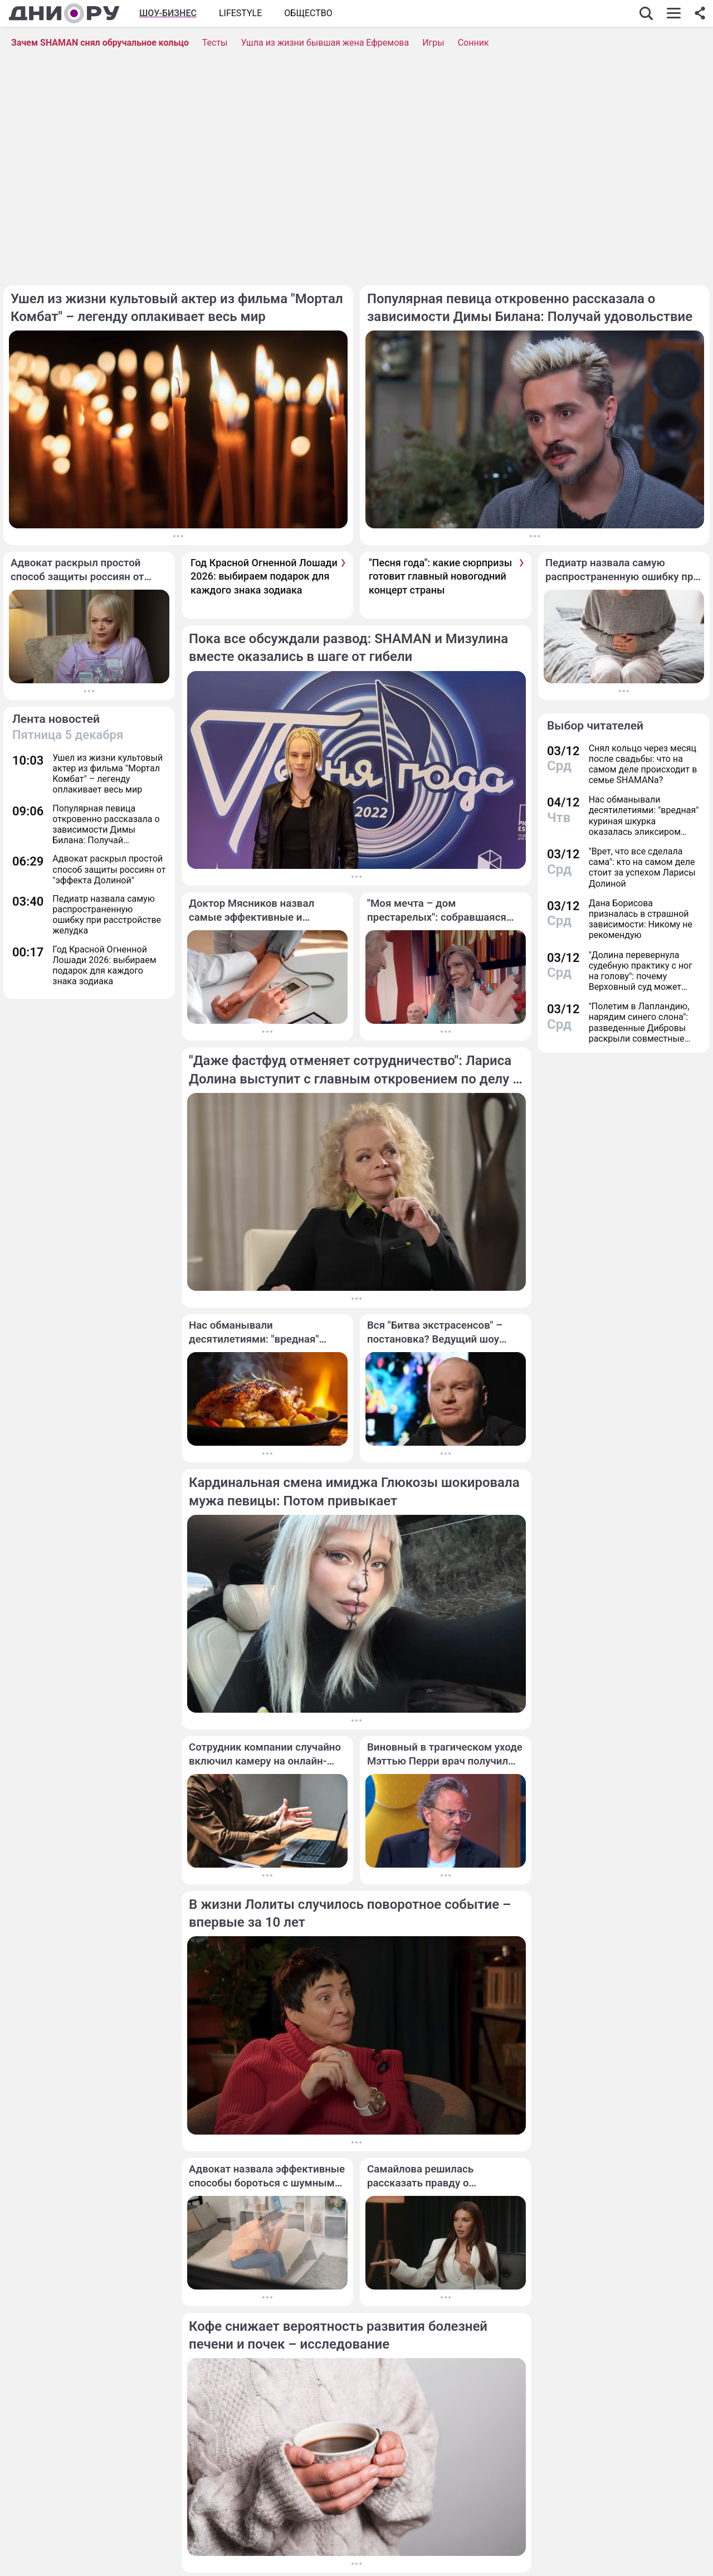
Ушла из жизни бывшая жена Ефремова (325, 42)
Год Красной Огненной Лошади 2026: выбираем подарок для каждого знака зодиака (264, 576)
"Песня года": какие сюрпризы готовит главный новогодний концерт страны (440, 576)
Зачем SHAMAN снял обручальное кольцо (100, 42)
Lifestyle (240, 13)
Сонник (473, 42)
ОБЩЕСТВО (308, 13)
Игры (433, 42)
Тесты (215, 42)
